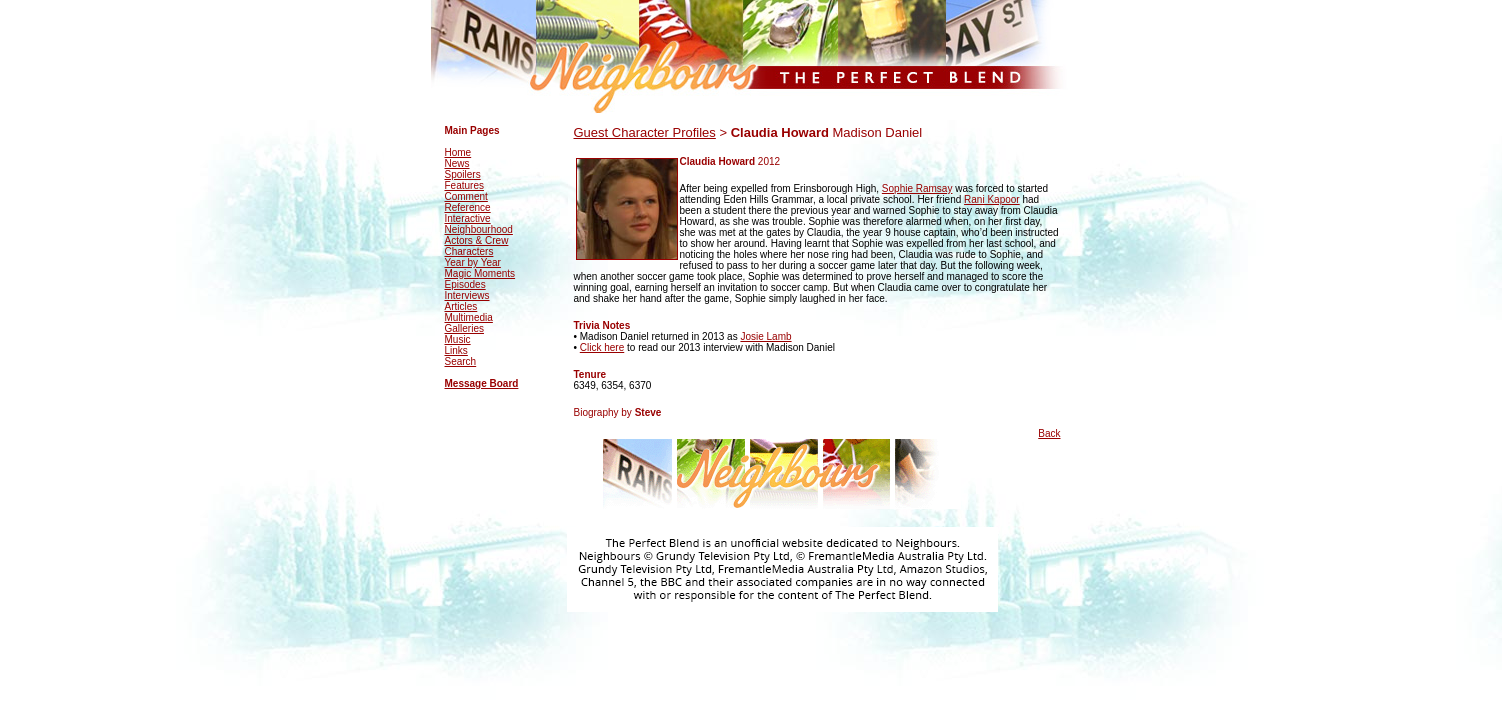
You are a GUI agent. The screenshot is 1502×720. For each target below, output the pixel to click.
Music (458, 339)
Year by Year (473, 262)
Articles (461, 306)
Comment (466, 196)
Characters (469, 251)
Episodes (465, 284)
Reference (468, 207)
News (457, 163)
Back (1049, 433)
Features (464, 185)
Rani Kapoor (992, 199)
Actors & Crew (477, 240)
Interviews (467, 295)
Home (458, 152)
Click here (602, 347)
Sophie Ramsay (917, 188)
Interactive (468, 218)
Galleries (464, 328)
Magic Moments (480, 273)
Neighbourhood (479, 229)
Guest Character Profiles (645, 132)
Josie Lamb (765, 336)
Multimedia (469, 317)
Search (461, 361)
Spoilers (463, 174)
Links (456, 350)
